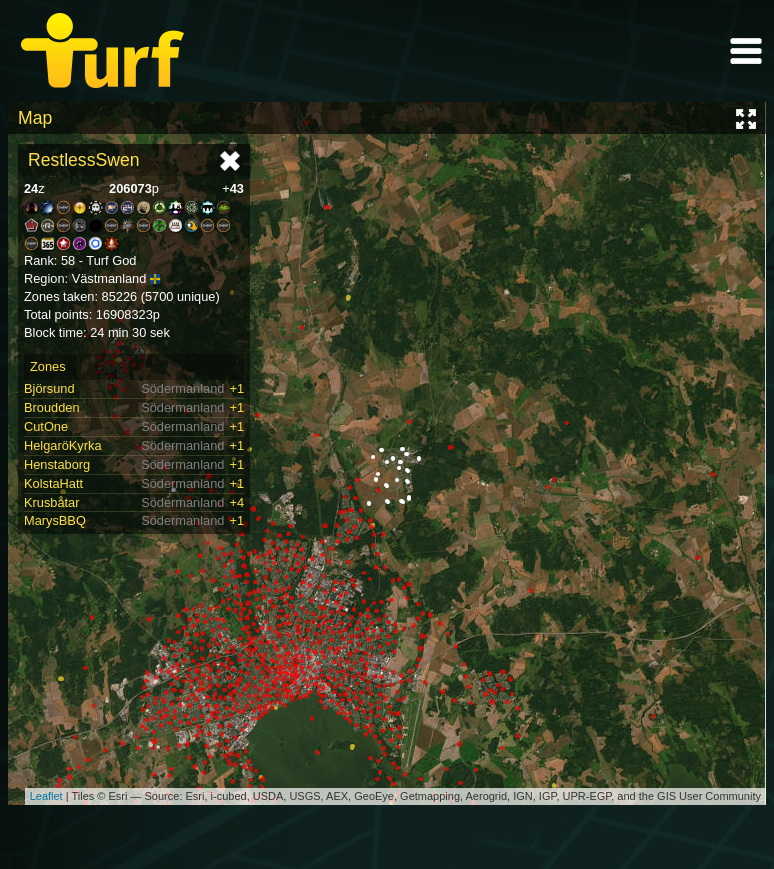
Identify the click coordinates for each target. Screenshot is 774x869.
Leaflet (46, 796)
